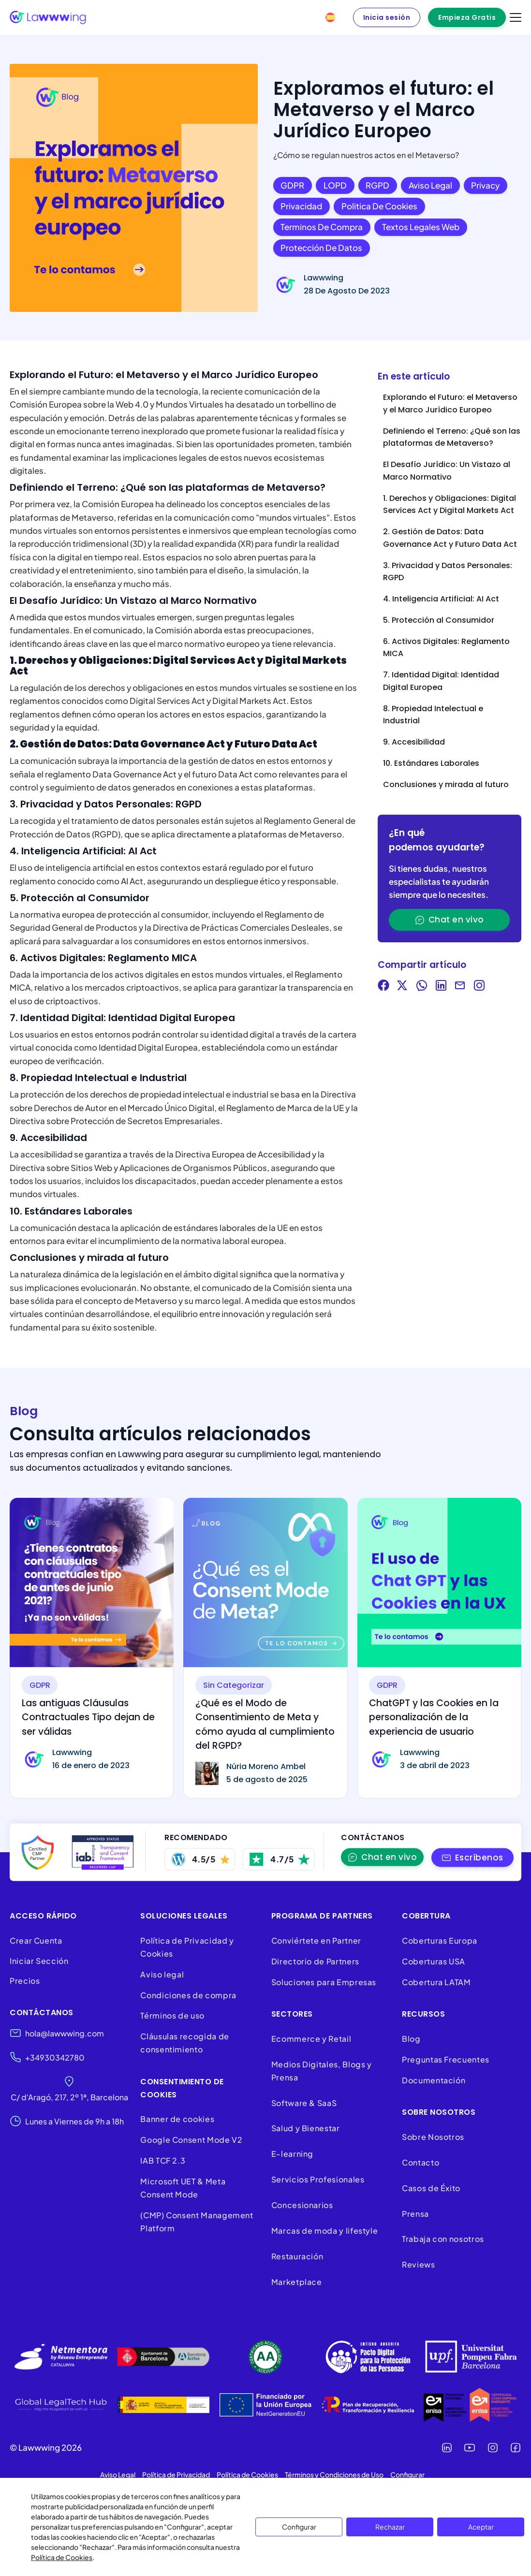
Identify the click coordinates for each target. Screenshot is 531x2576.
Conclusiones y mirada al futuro (446, 784)
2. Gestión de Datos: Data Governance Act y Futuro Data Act (450, 538)
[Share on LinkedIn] (441, 987)
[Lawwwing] (48, 17)
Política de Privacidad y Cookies (187, 1947)
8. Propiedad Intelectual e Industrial (433, 715)
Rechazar (390, 2526)
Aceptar (481, 2526)
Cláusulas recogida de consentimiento (184, 2042)
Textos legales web (420, 226)
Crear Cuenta (36, 1940)
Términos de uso (172, 2015)
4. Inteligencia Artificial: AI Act (441, 598)
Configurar (299, 2526)
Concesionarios (302, 2205)
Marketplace (296, 2282)
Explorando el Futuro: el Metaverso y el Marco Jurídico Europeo (450, 403)
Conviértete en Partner (316, 1940)
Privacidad (301, 206)
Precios (25, 1981)
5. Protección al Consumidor (438, 620)
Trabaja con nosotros (443, 2239)
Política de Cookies (61, 2557)
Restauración (297, 2256)
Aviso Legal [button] (117, 2474)
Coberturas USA (433, 1961)
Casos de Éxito (431, 2188)
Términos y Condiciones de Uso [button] (334, 2474)
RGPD (377, 185)
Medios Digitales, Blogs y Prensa (321, 2070)
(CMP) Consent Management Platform (196, 2221)
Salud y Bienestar (305, 2128)
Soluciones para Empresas (323, 1982)
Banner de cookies (178, 2119)
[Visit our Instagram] (479, 987)
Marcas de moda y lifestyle (324, 2230)
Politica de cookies (379, 206)
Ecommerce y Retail (311, 2039)
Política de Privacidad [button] (176, 2474)
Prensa (415, 2214)
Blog (411, 2039)
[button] (472, 1857)
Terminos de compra (321, 226)
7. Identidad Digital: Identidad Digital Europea (441, 681)
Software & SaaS (304, 2103)
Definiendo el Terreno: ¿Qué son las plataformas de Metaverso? (451, 437)
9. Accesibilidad (414, 741)
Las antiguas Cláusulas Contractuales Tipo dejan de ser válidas (88, 1717)
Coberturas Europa (439, 1940)
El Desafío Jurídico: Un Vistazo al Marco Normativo (446, 471)
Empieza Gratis (467, 17)
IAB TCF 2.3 (162, 2160)
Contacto (420, 2162)
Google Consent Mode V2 (191, 2140)
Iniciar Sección (39, 1961)
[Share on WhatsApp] (422, 987)
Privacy (485, 185)
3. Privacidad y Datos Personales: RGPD (447, 572)
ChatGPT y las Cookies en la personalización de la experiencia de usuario (434, 1717)
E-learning (292, 2154)
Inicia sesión (387, 17)
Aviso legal (430, 185)
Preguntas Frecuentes (445, 2059)
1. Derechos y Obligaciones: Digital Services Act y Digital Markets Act (449, 504)
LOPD (335, 185)
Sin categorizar (233, 1685)
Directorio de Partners (315, 1961)
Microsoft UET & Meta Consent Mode (182, 2187)
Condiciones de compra (188, 1995)
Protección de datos (321, 247)
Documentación (433, 2080)
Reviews (418, 2264)
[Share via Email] (460, 987)
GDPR (292, 185)
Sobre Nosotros (433, 2137)
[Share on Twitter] (402, 987)
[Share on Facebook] (383, 987)
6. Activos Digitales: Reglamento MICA (446, 647)
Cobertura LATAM (436, 1982)
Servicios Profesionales (318, 2179)
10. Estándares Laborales (431, 763)
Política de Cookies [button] (247, 2474)
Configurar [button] (407, 2474)
